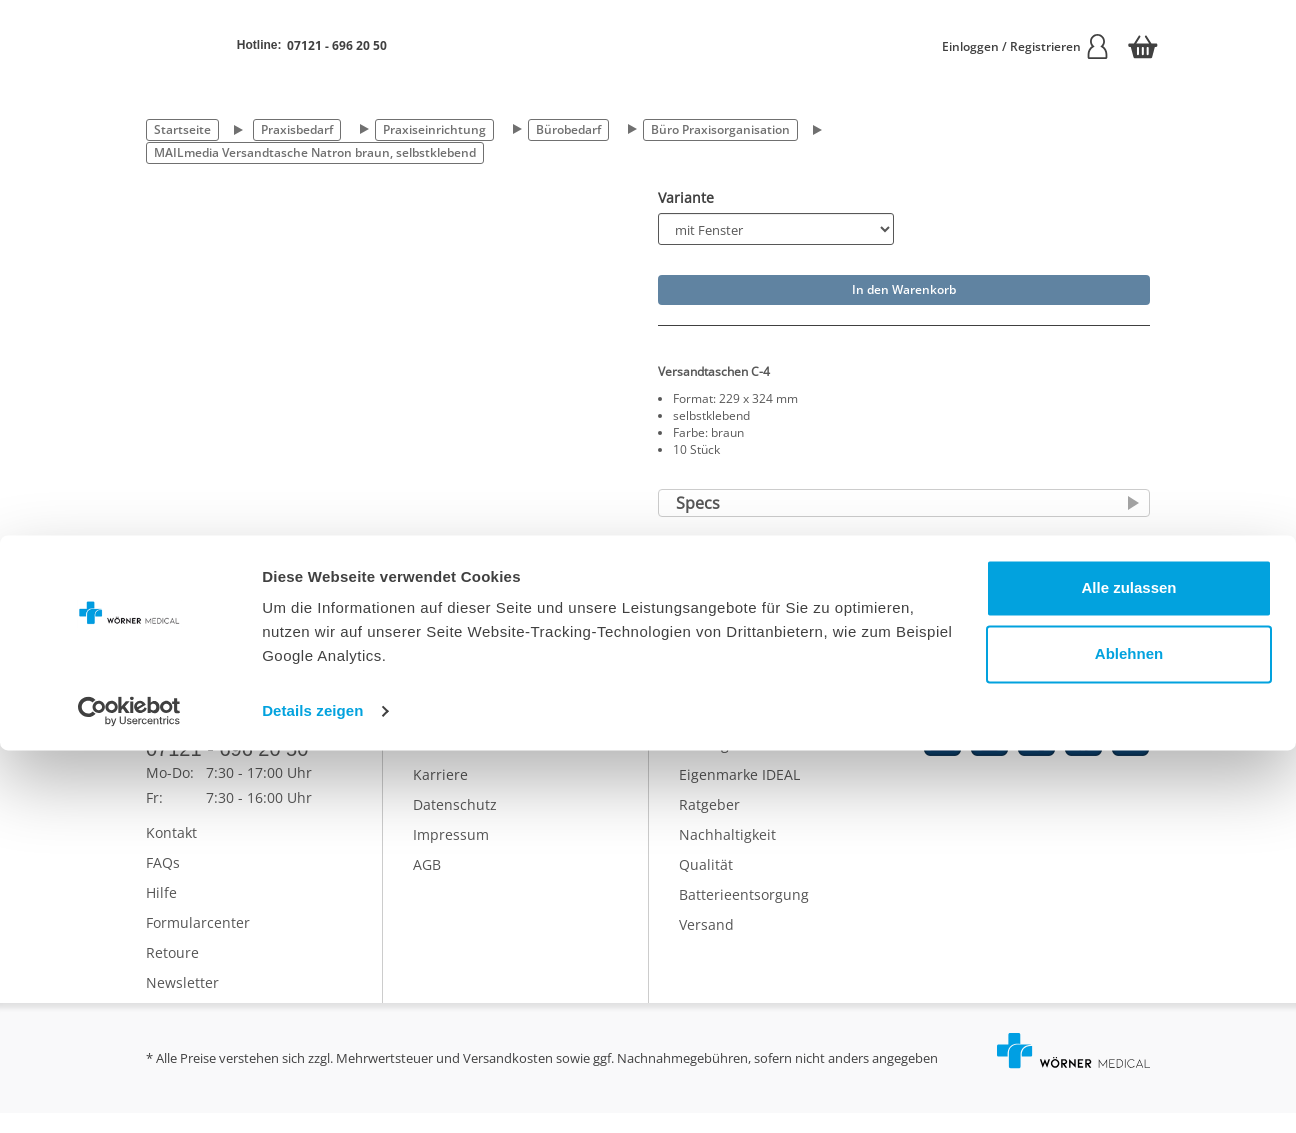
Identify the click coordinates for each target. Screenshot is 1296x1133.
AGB (427, 884)
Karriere (440, 794)
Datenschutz (455, 824)
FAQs (163, 882)
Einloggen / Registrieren (1026, 46)
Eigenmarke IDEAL (739, 794)
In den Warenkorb (904, 289)
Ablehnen (1129, 1035)
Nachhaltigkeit (727, 854)
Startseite (182, 129)
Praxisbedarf (297, 129)
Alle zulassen (1128, 970)
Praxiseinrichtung (434, 129)
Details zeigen (312, 1093)
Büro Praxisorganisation (720, 129)
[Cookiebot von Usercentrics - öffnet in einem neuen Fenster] (129, 1094)
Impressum (451, 854)
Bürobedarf (568, 129)
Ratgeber (709, 824)
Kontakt (171, 852)
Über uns (444, 764)
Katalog (704, 764)
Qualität (706, 884)
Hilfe (161, 912)
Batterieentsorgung (744, 914)
